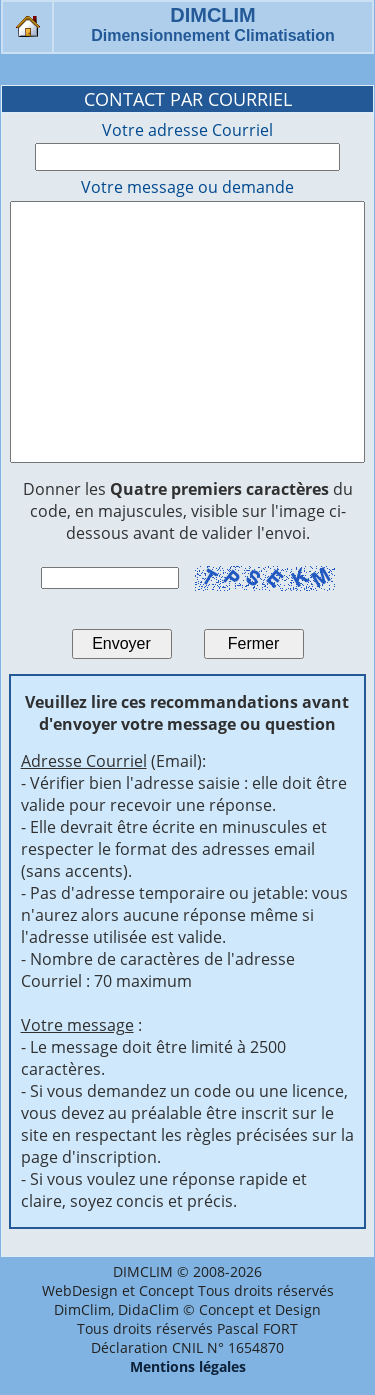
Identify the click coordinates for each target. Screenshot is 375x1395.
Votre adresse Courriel (187, 130)
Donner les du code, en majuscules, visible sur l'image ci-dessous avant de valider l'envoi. (188, 511)
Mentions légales (188, 1366)
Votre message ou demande (187, 187)
